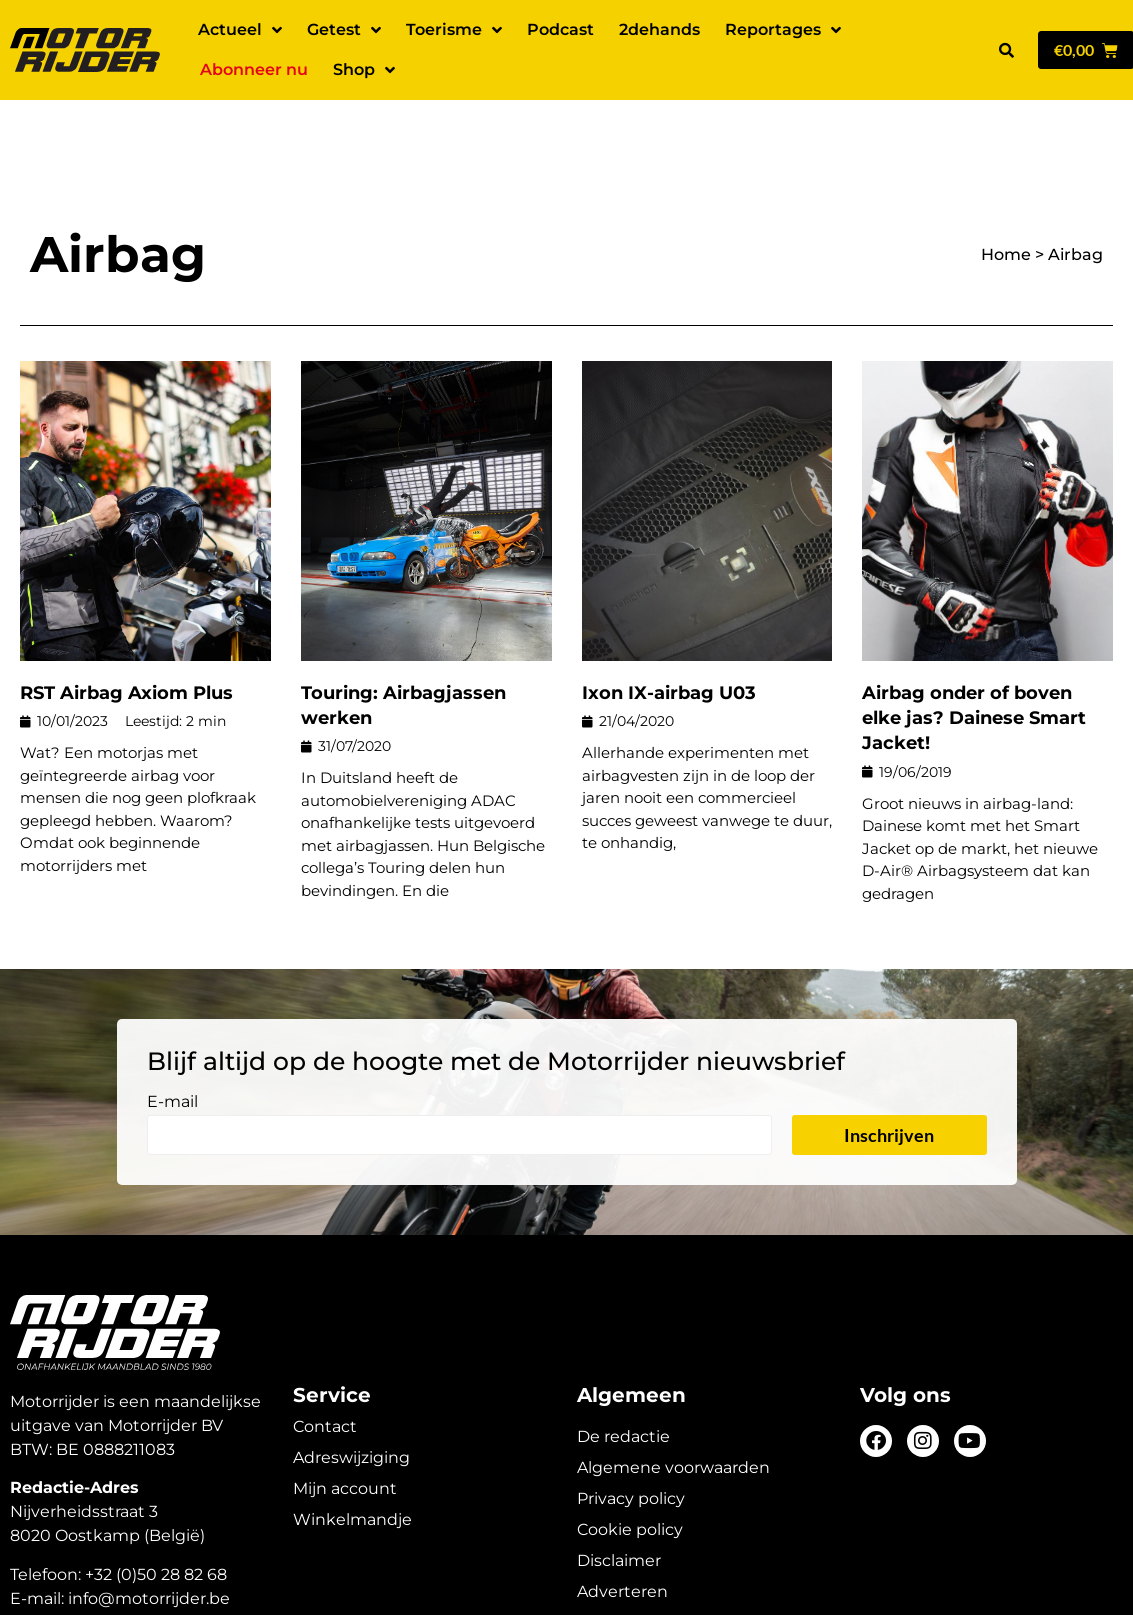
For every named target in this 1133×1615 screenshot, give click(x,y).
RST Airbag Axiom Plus (126, 623)
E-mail (172, 1032)
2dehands (659, 29)
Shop (364, 70)
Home (1006, 184)
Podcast (560, 29)
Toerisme (454, 30)
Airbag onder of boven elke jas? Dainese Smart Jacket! (974, 648)
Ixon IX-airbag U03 (669, 623)
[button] (1006, 50)
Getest (344, 30)
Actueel (240, 30)
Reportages (783, 30)
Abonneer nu (254, 69)
